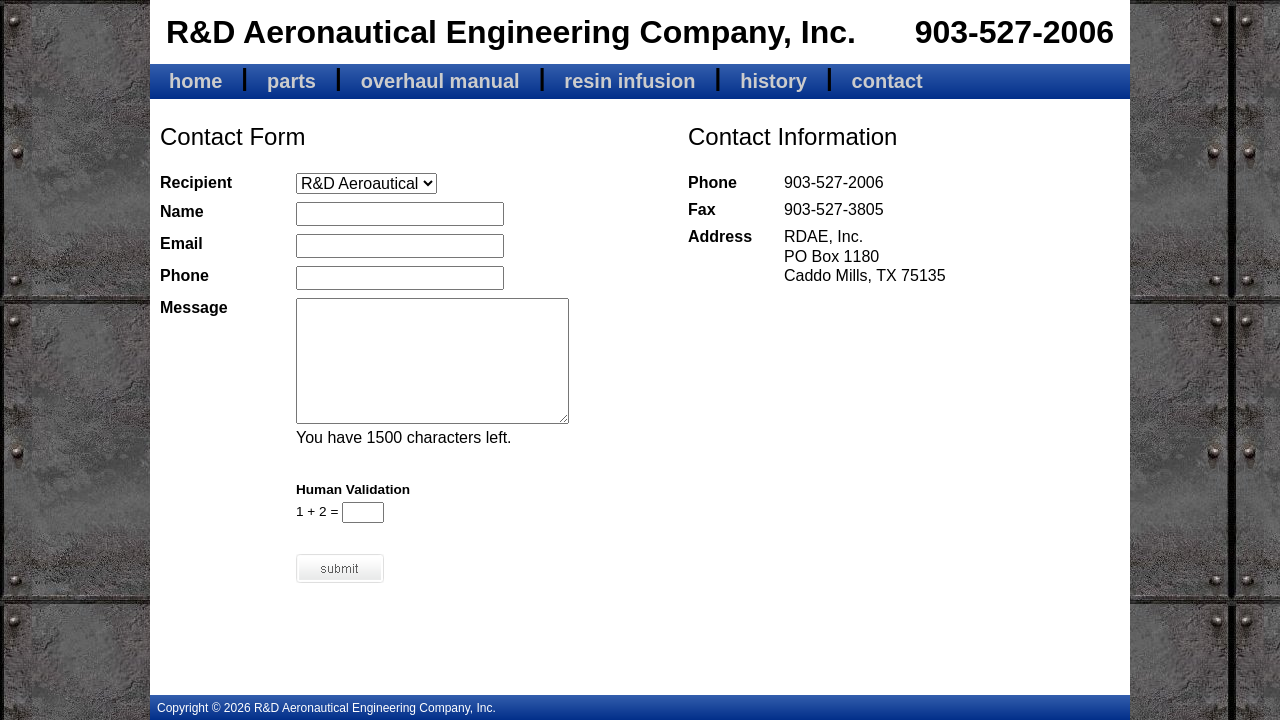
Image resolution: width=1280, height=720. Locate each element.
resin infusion (629, 81)
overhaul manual (440, 81)
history (773, 81)
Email (181, 243)
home (195, 81)
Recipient (196, 182)
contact (887, 81)
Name (182, 211)
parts (291, 81)
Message (194, 307)
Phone (184, 275)
